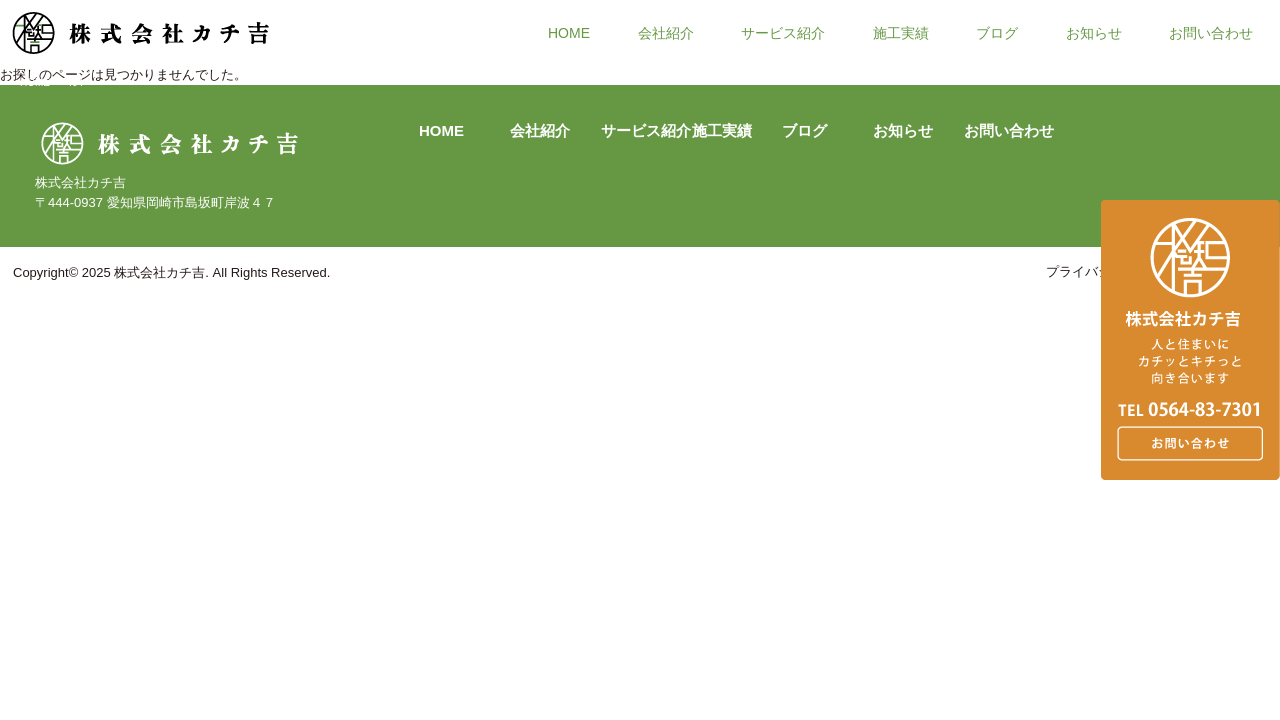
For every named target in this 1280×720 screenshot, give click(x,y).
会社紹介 (666, 32)
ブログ (997, 32)
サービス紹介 (783, 32)
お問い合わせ (1211, 32)
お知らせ (1094, 32)
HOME (569, 32)
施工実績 (901, 32)
